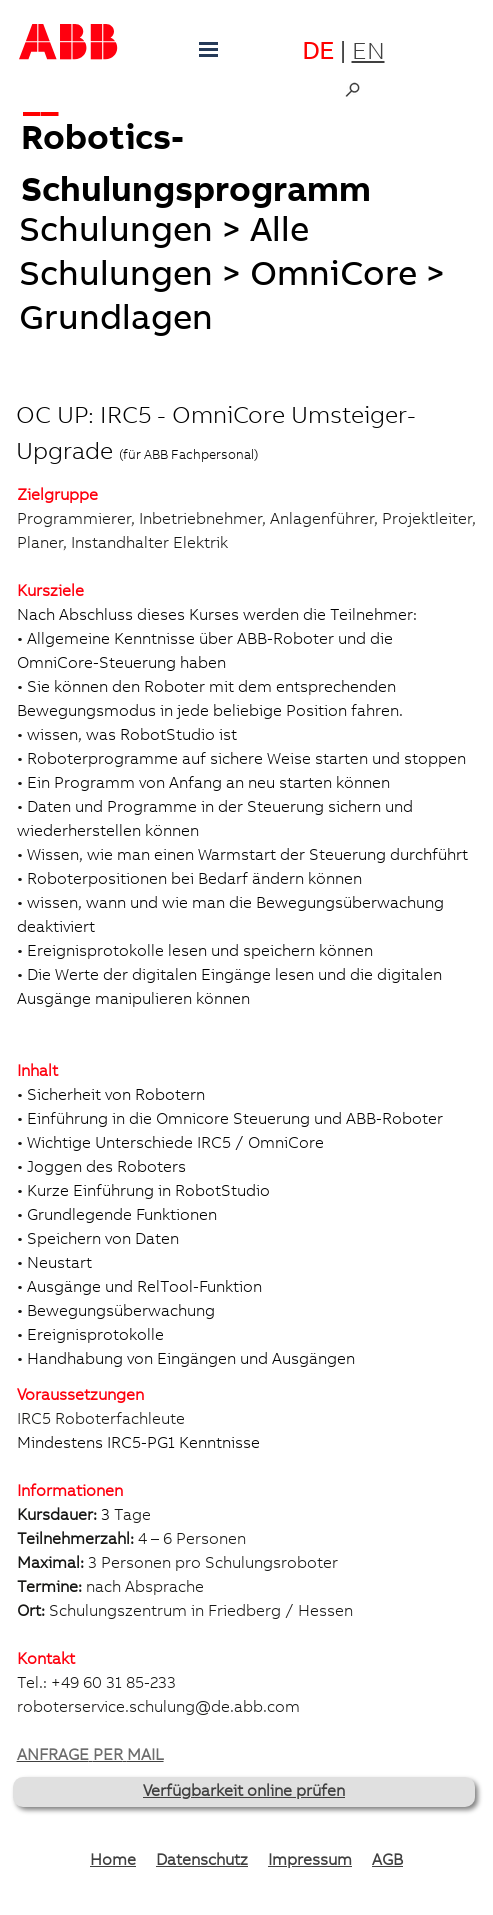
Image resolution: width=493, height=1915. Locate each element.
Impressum (310, 1861)
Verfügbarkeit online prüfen (244, 1792)
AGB (387, 1861)
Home (113, 1861)
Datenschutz (202, 1861)
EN (368, 54)
